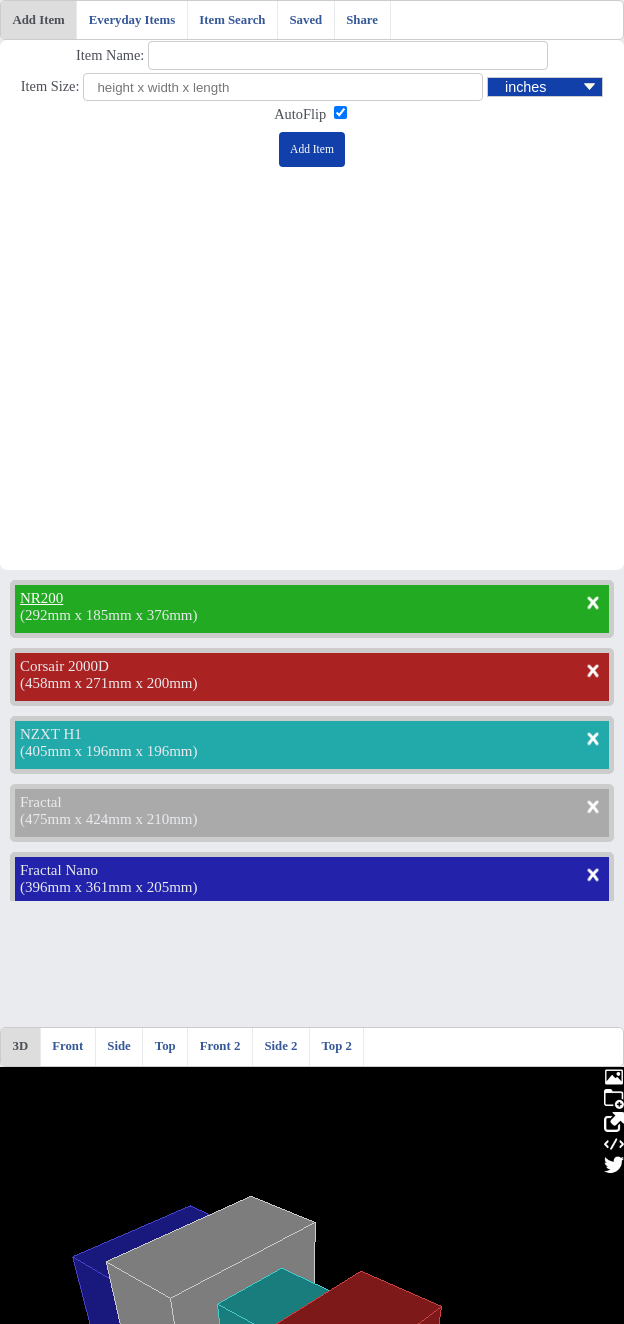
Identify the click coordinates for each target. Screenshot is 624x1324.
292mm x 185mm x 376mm (109, 615)
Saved (305, 20)
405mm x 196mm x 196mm (109, 751)
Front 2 (220, 1046)
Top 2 (336, 1046)
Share (362, 20)
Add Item (39, 20)
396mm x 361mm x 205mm (109, 887)
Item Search (232, 20)
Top (165, 1046)
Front (67, 1046)
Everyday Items (132, 20)
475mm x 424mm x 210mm (109, 819)
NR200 (41, 598)
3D (21, 1046)
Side (118, 1046)
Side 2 (280, 1046)
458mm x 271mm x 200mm (109, 683)
